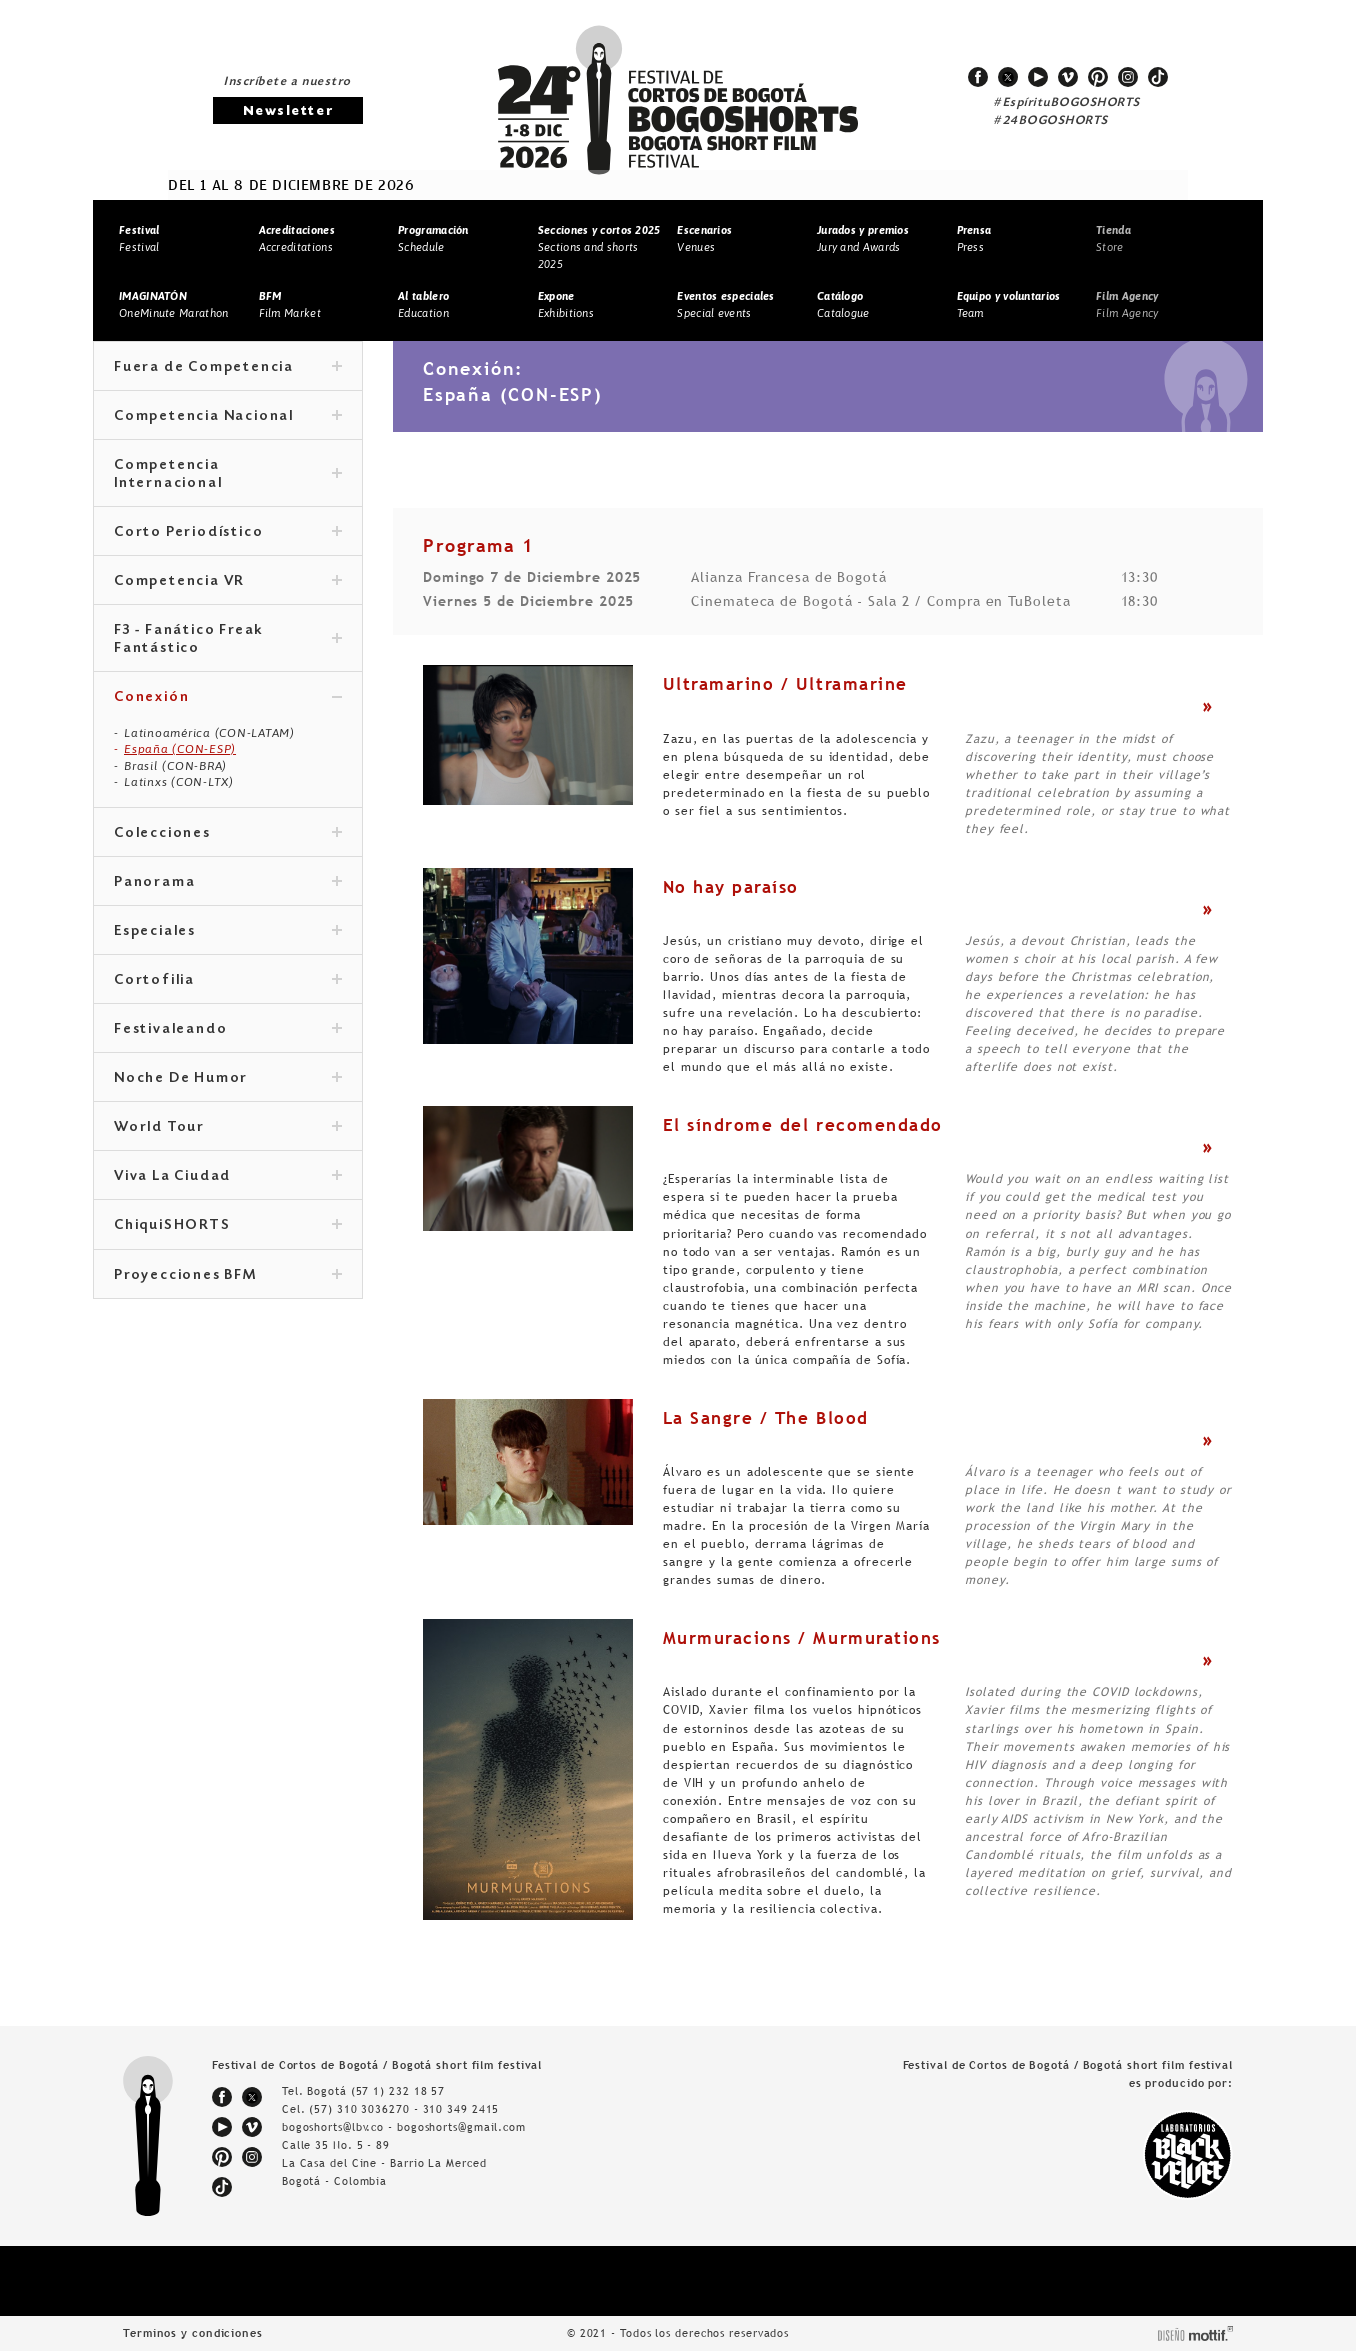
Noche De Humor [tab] (228, 1079)
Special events (725, 304)
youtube (1038, 77)
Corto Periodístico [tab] (228, 533)
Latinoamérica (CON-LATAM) (209, 733)
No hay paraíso (731, 887)
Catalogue (843, 304)
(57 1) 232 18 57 (398, 2091)
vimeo (1068, 77)
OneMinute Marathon (173, 304)
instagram (1128, 77)
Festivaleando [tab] (228, 1030)
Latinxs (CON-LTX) (179, 782)
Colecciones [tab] (228, 834)
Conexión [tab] (228, 698)
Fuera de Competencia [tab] (228, 368)
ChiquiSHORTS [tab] (228, 1226)
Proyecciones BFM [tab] (228, 1276)
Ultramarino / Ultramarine (785, 684)
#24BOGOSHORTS (1051, 121)
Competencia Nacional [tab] (228, 417)
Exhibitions (566, 304)
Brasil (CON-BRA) (175, 766)
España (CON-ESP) (180, 749)
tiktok (1158, 77)
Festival (139, 238)
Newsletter (288, 111)
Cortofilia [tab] (228, 981)
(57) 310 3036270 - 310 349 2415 (404, 2109)
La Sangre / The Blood (766, 1418)
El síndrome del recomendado (803, 1125)
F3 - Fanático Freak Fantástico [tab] (228, 640)
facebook (978, 77)
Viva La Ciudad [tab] (228, 1177)
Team (1009, 304)
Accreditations (297, 238)
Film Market (290, 304)
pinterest (1098, 77)
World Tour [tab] (228, 1128)
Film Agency (1127, 304)
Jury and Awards (863, 238)
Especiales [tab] (228, 932)
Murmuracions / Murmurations (802, 1638)
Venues (704, 238)
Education (423, 304)
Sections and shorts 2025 (599, 246)
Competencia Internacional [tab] (228, 475)
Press (974, 238)
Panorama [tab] (228, 883)
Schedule (433, 238)
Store (1113, 238)
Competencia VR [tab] (228, 582)
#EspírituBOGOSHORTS (1067, 103)
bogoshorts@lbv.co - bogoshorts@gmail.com (404, 2127)
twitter (1008, 77)
